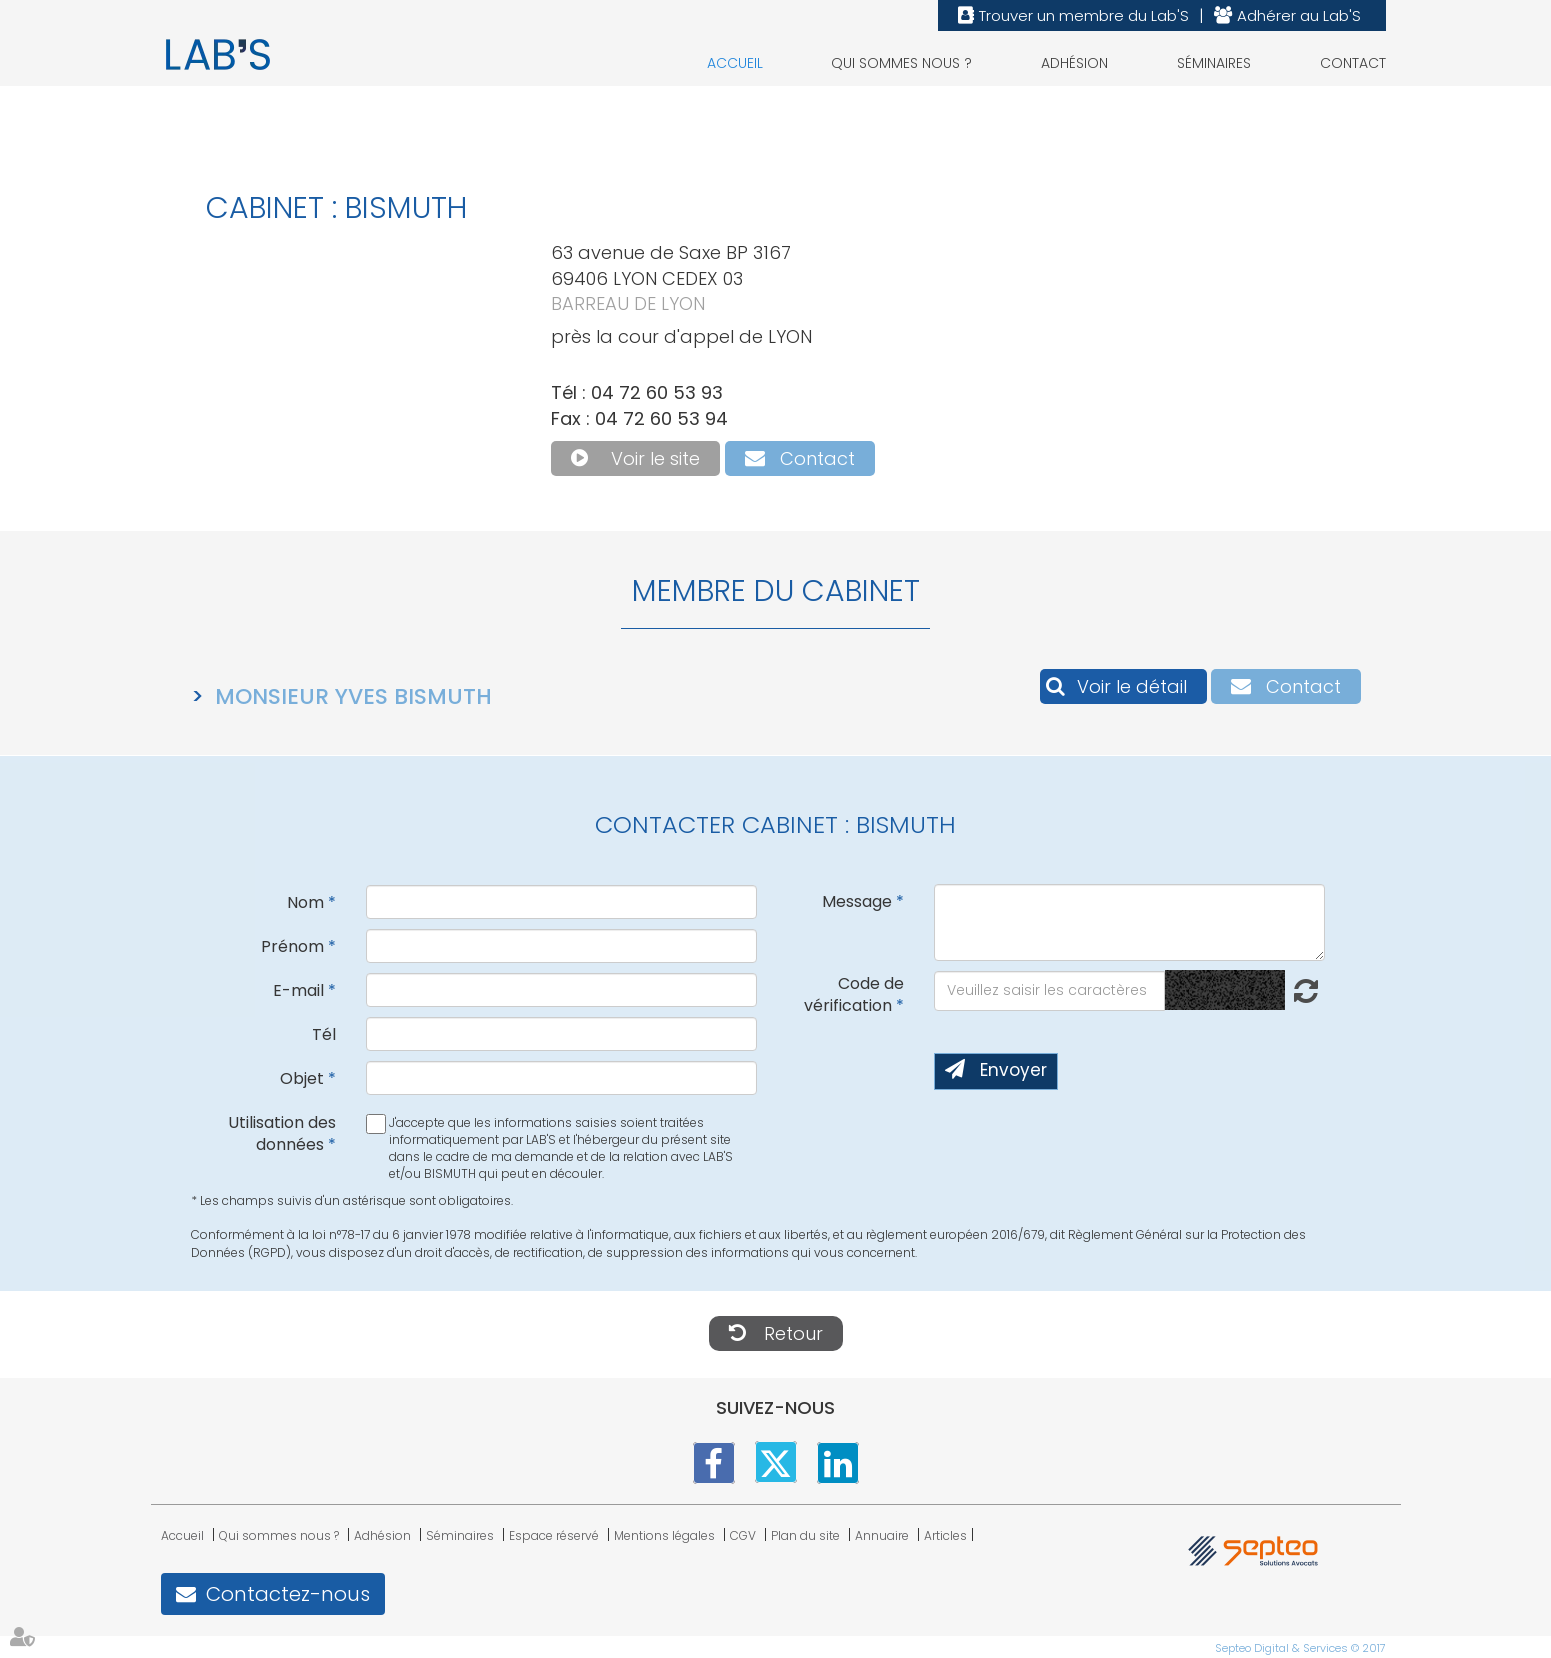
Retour (793, 1333)
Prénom (292, 946)
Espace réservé (554, 1535)
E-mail (298, 990)
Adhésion (1074, 63)
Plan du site (805, 1535)
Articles (945, 1535)
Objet (302, 1078)
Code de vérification (854, 995)
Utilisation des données (282, 1134)
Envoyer (1013, 1070)
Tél (324, 1034)
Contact (1353, 63)
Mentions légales (664, 1535)
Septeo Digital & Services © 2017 (1300, 1647)
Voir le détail (1132, 686)
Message (857, 901)
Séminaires (1214, 63)
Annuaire (882, 1535)
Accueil (735, 63)
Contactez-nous (288, 1594)
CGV (743, 1535)
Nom (305, 902)
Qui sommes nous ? (901, 63)
